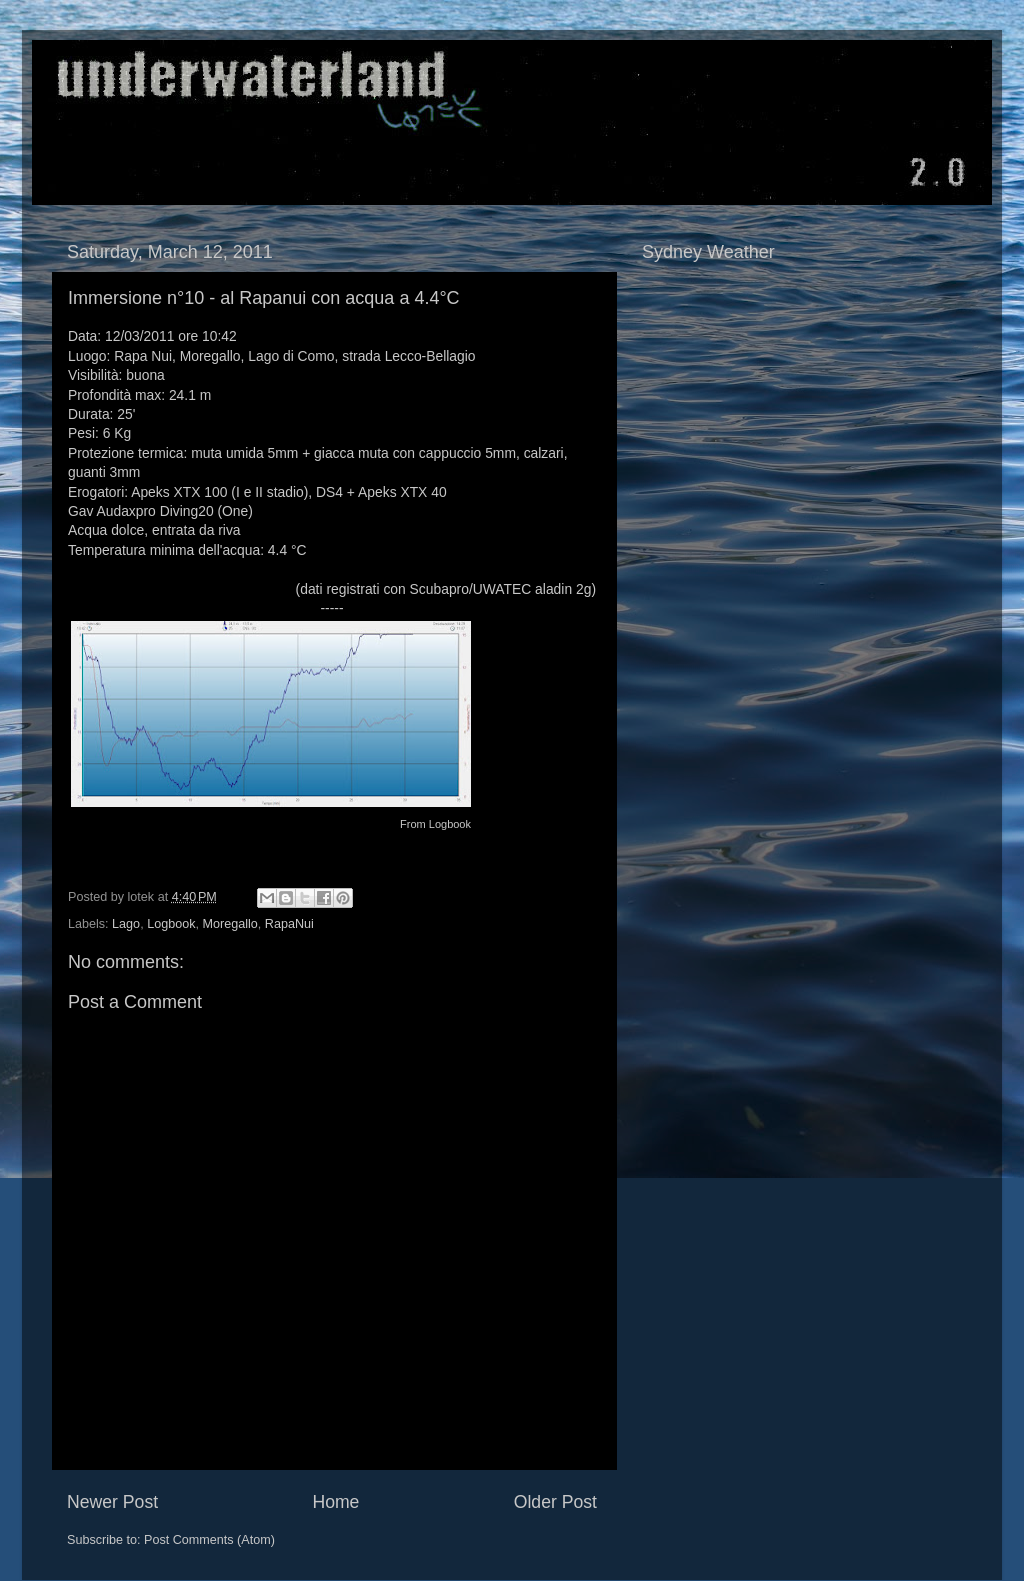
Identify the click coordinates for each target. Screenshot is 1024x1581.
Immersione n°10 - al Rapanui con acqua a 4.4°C (264, 298)
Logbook (450, 824)
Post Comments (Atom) (209, 1540)
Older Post (555, 1502)
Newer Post (112, 1502)
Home (335, 1502)
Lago (126, 924)
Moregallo (229, 924)
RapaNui (289, 924)
